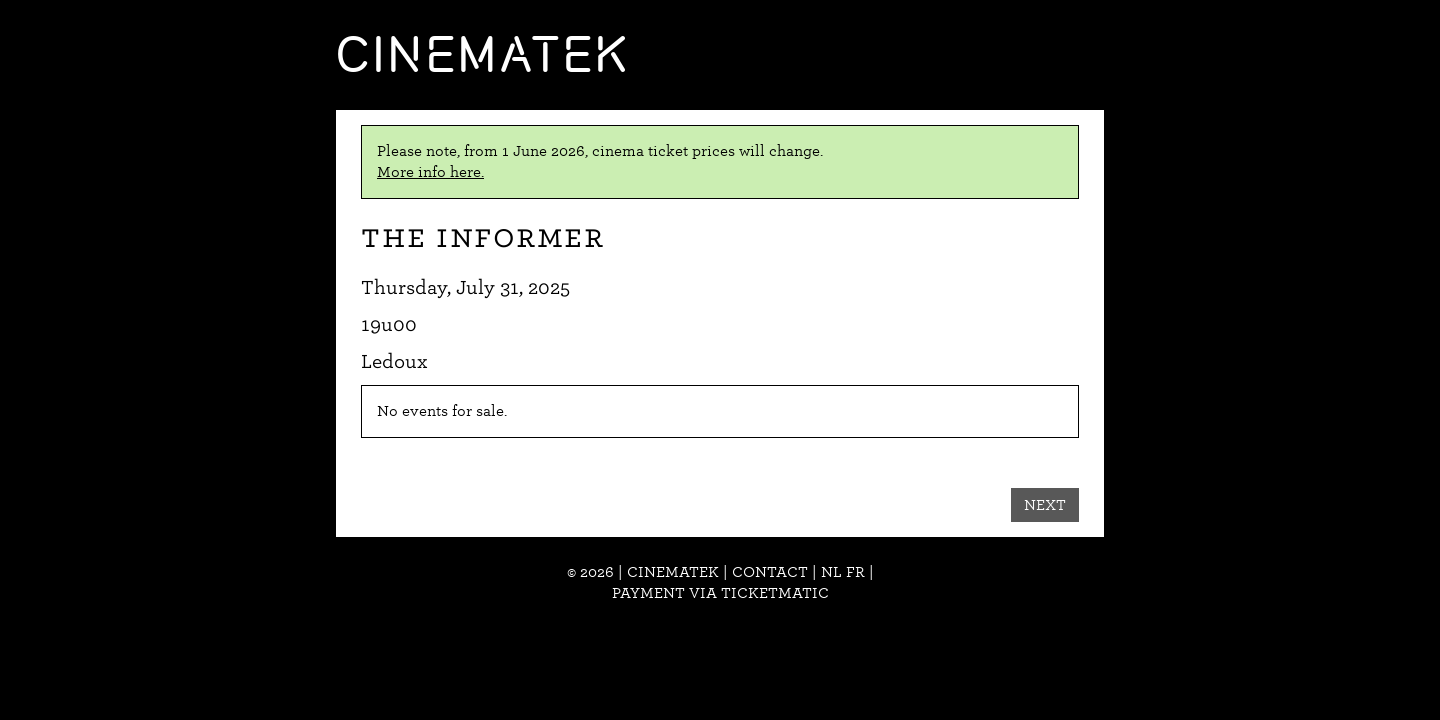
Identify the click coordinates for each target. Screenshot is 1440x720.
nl (831, 572)
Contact (770, 572)
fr (855, 572)
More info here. (430, 172)
